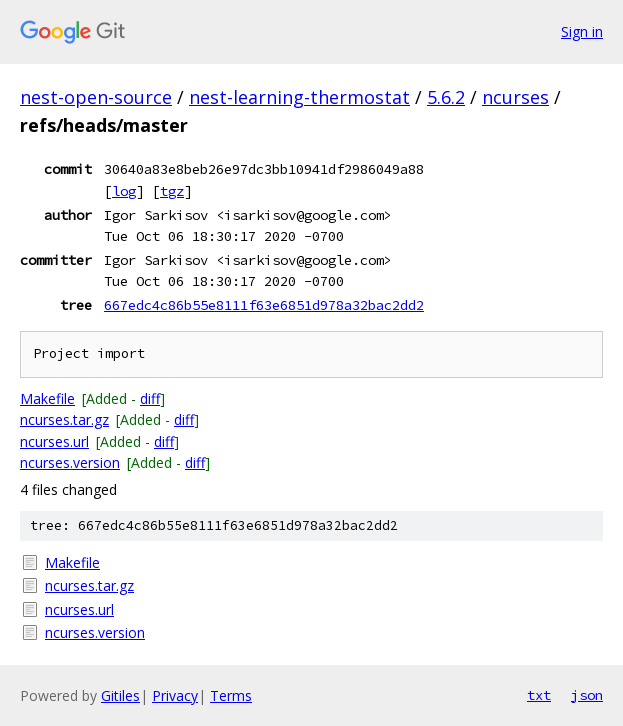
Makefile (47, 398)
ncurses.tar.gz (64, 419)
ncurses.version (70, 462)
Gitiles (120, 695)
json (587, 695)
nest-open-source (96, 97)
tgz (172, 191)
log (124, 191)
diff (150, 398)
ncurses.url (54, 441)
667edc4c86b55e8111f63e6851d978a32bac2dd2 (264, 305)
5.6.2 (446, 97)
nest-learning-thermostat (299, 97)
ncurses (515, 97)
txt (539, 695)
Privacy (175, 695)
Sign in (582, 31)
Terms (231, 695)
